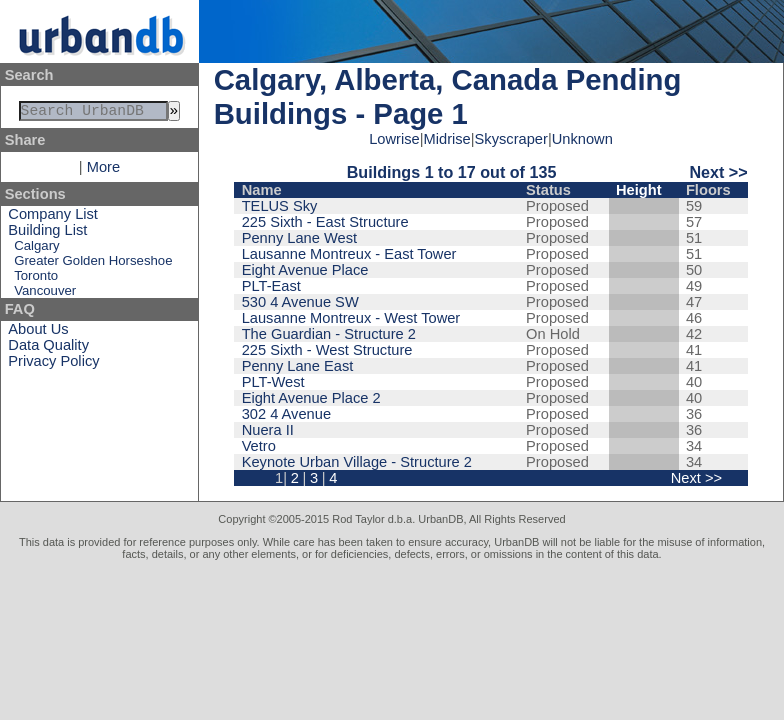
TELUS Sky (280, 206)
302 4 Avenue (286, 414)
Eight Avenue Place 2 (311, 398)
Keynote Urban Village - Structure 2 (357, 462)
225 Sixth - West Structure (327, 350)
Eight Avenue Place (305, 270)
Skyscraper (511, 139)
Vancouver (45, 294)
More (103, 171)
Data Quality (48, 349)
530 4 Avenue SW (300, 302)
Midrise (447, 139)
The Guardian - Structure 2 (329, 334)
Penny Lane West (299, 238)
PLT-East (271, 286)
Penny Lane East (298, 366)
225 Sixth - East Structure (325, 222)
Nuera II (268, 430)
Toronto (36, 279)
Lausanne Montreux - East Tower (349, 254)
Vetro (259, 446)
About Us (38, 333)
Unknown (582, 139)
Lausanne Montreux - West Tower (351, 318)
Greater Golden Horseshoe (93, 264)
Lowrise (394, 139)
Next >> (718, 172)
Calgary (36, 249)
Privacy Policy (53, 365)
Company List (53, 218)
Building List (47, 234)
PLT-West (273, 382)
